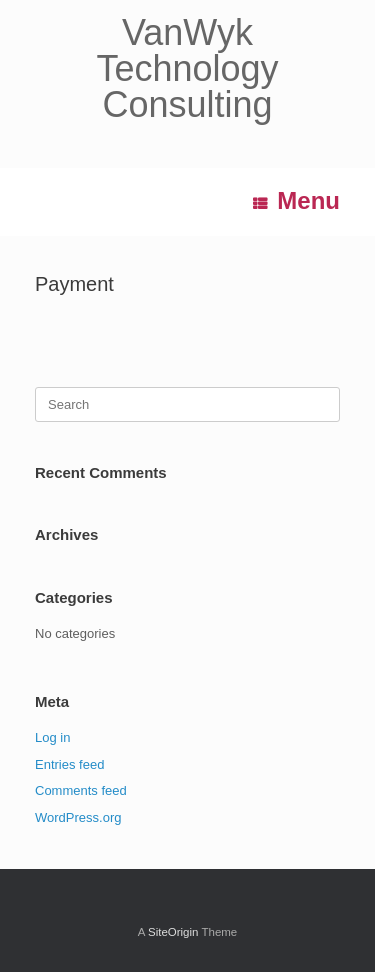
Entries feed (69, 764)
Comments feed (81, 790)
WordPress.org (78, 817)
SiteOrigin (173, 932)
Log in (52, 737)
